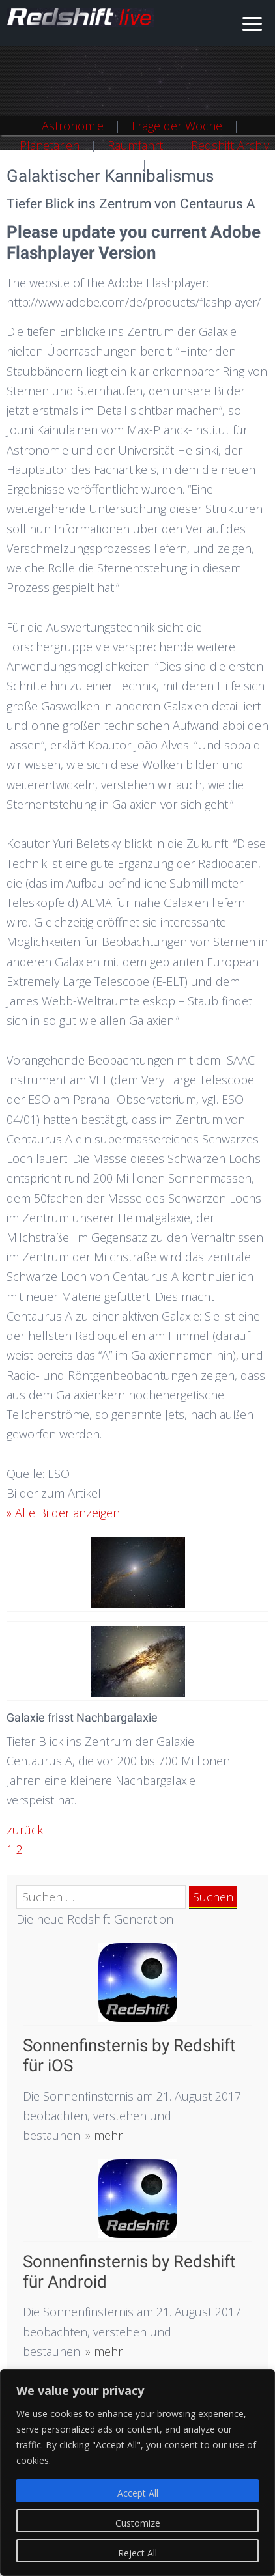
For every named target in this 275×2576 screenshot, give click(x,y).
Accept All (137, 2493)
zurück (25, 1830)
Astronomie (73, 125)
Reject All (137, 2553)
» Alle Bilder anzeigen (63, 1512)
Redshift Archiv (230, 145)
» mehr (102, 2135)
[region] (137, 2472)
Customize (137, 2523)
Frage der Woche (177, 125)
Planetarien (50, 145)
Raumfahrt (135, 145)
